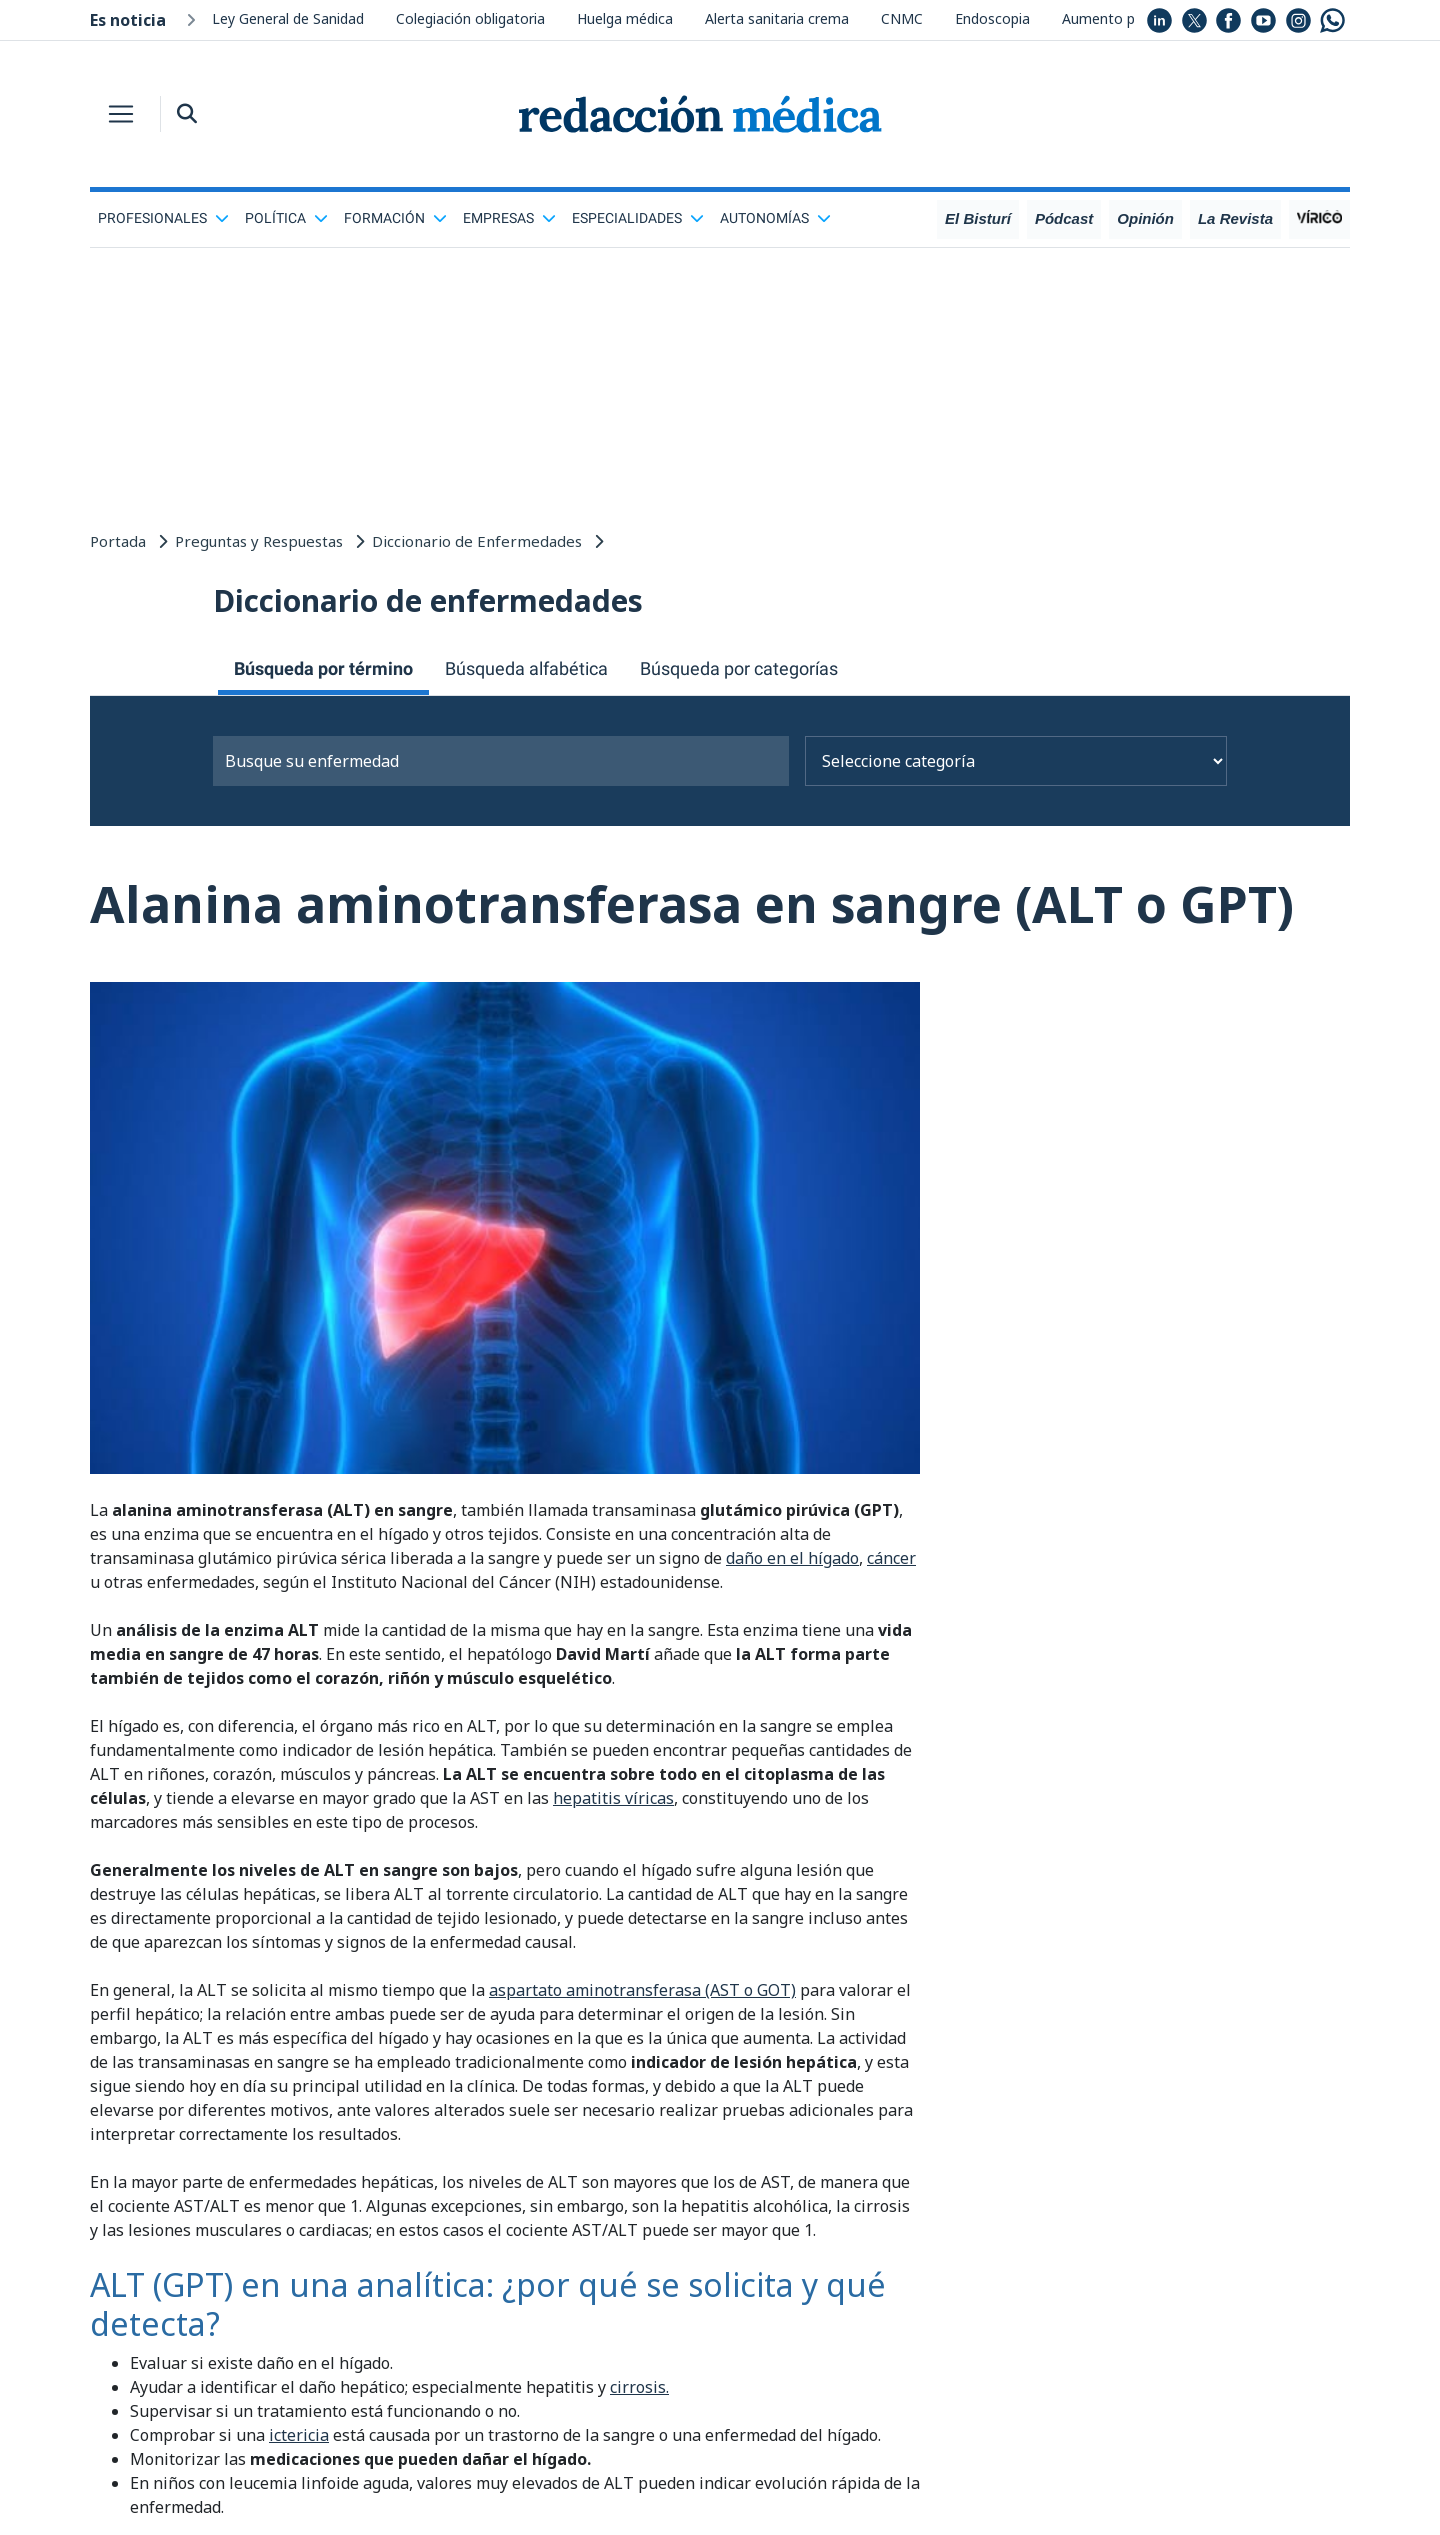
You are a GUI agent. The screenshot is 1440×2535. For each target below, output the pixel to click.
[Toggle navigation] (121, 114)
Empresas (509, 218)
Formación (395, 218)
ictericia (299, 2435)
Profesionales (163, 218)
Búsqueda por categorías (739, 668)
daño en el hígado (792, 1558)
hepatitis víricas (613, 1798)
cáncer (891, 1558)
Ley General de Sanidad (288, 18)
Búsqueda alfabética (526, 668)
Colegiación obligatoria (470, 18)
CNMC (902, 18)
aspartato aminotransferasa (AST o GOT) (642, 1990)
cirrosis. (639, 2387)
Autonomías (775, 218)
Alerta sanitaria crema (777, 18)
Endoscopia (992, 18)
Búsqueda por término (323, 668)
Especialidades (638, 218)
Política (286, 218)
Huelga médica (625, 18)
